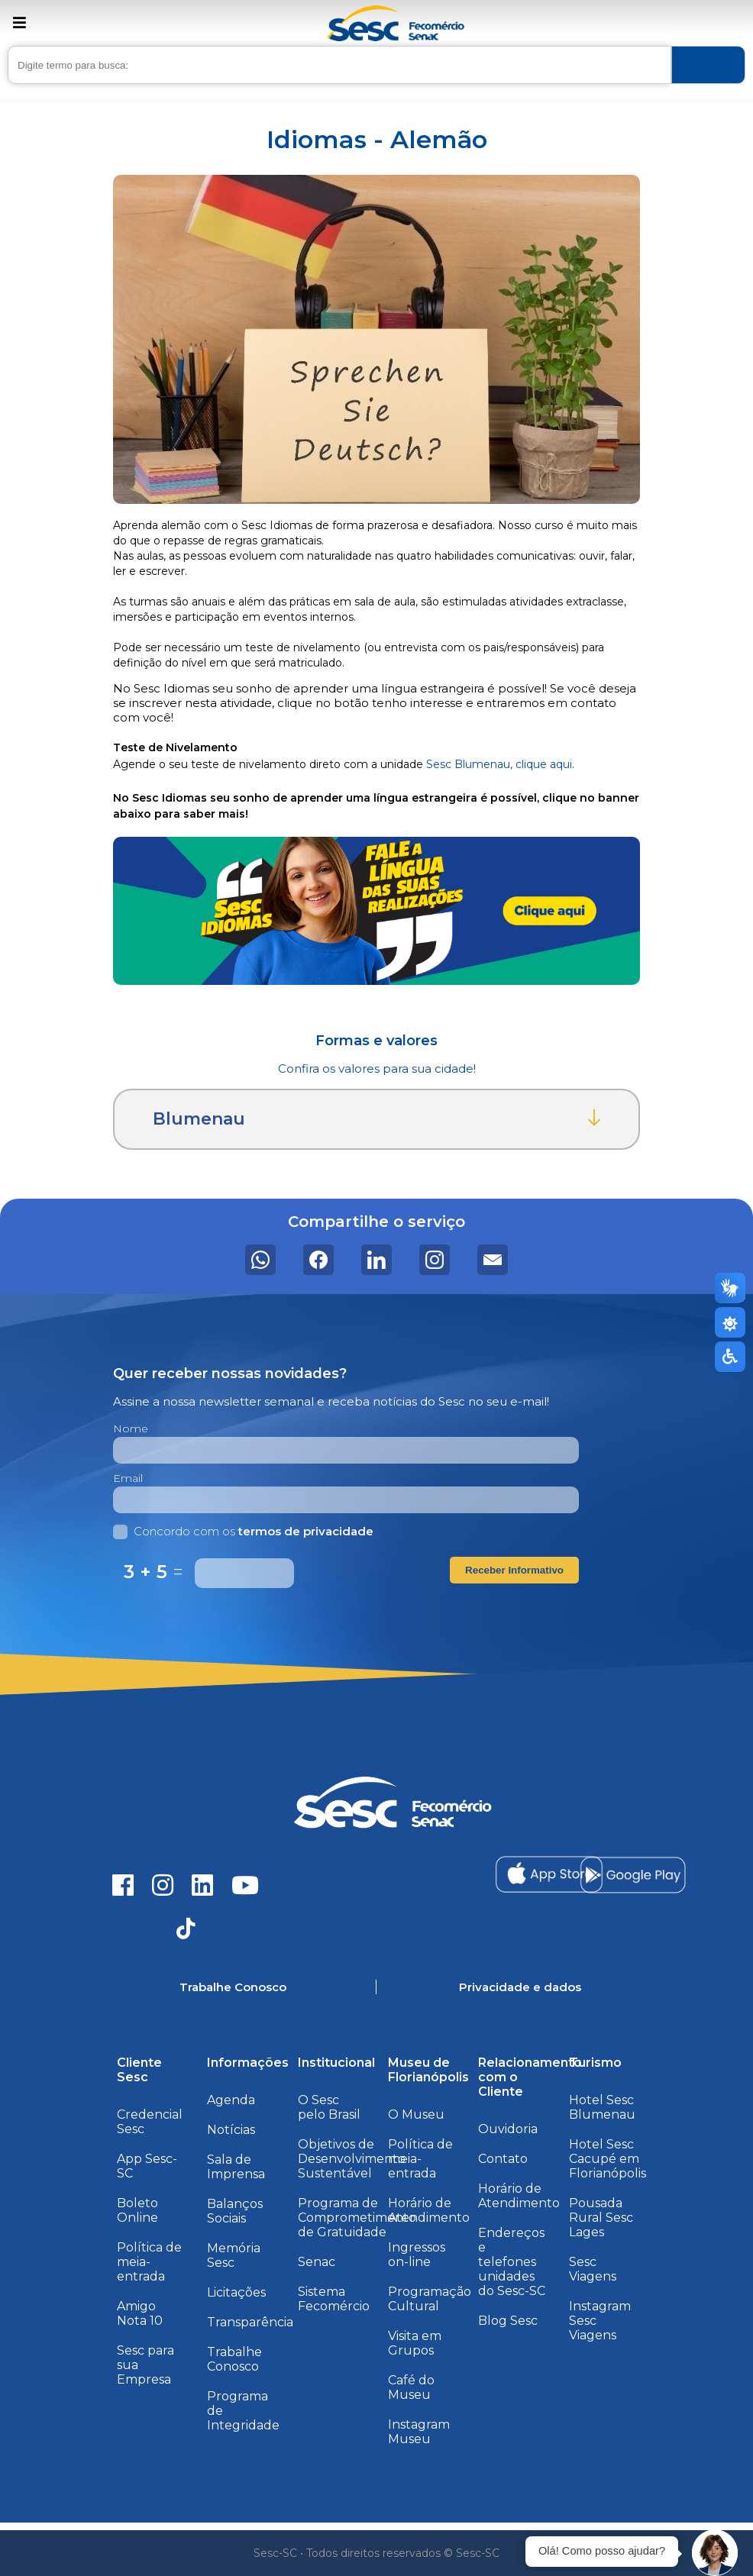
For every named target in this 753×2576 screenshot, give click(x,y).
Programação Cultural (429, 2298)
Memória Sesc (233, 2255)
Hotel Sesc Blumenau (602, 2107)
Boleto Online (137, 2210)
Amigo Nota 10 (140, 2313)
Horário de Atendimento (429, 2210)
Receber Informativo (514, 1570)
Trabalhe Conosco (234, 2359)
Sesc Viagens (592, 2269)
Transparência (250, 2322)
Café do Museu (411, 2387)
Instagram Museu (419, 2431)
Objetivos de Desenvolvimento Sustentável (352, 2159)
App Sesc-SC (147, 2166)
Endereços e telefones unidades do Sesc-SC (511, 2262)
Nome (130, 1428)
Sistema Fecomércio (334, 2298)
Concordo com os (243, 1531)
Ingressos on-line (416, 2254)
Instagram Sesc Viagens (600, 2320)
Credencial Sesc (150, 2121)
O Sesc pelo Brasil (329, 2107)
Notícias (231, 2129)
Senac (316, 2262)
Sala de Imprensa (236, 2166)
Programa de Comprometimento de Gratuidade (357, 2217)
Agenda (231, 2100)
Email (128, 1478)
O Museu (416, 2114)
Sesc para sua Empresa (145, 2365)
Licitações (236, 2292)
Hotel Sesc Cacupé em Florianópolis (607, 2159)
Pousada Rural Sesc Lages (601, 2217)
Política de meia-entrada (149, 2262)
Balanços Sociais (235, 2211)
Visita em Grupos (414, 2343)
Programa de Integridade (243, 2410)
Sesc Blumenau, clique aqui (499, 764)
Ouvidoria (508, 2129)
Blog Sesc (508, 2320)
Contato (503, 2159)
